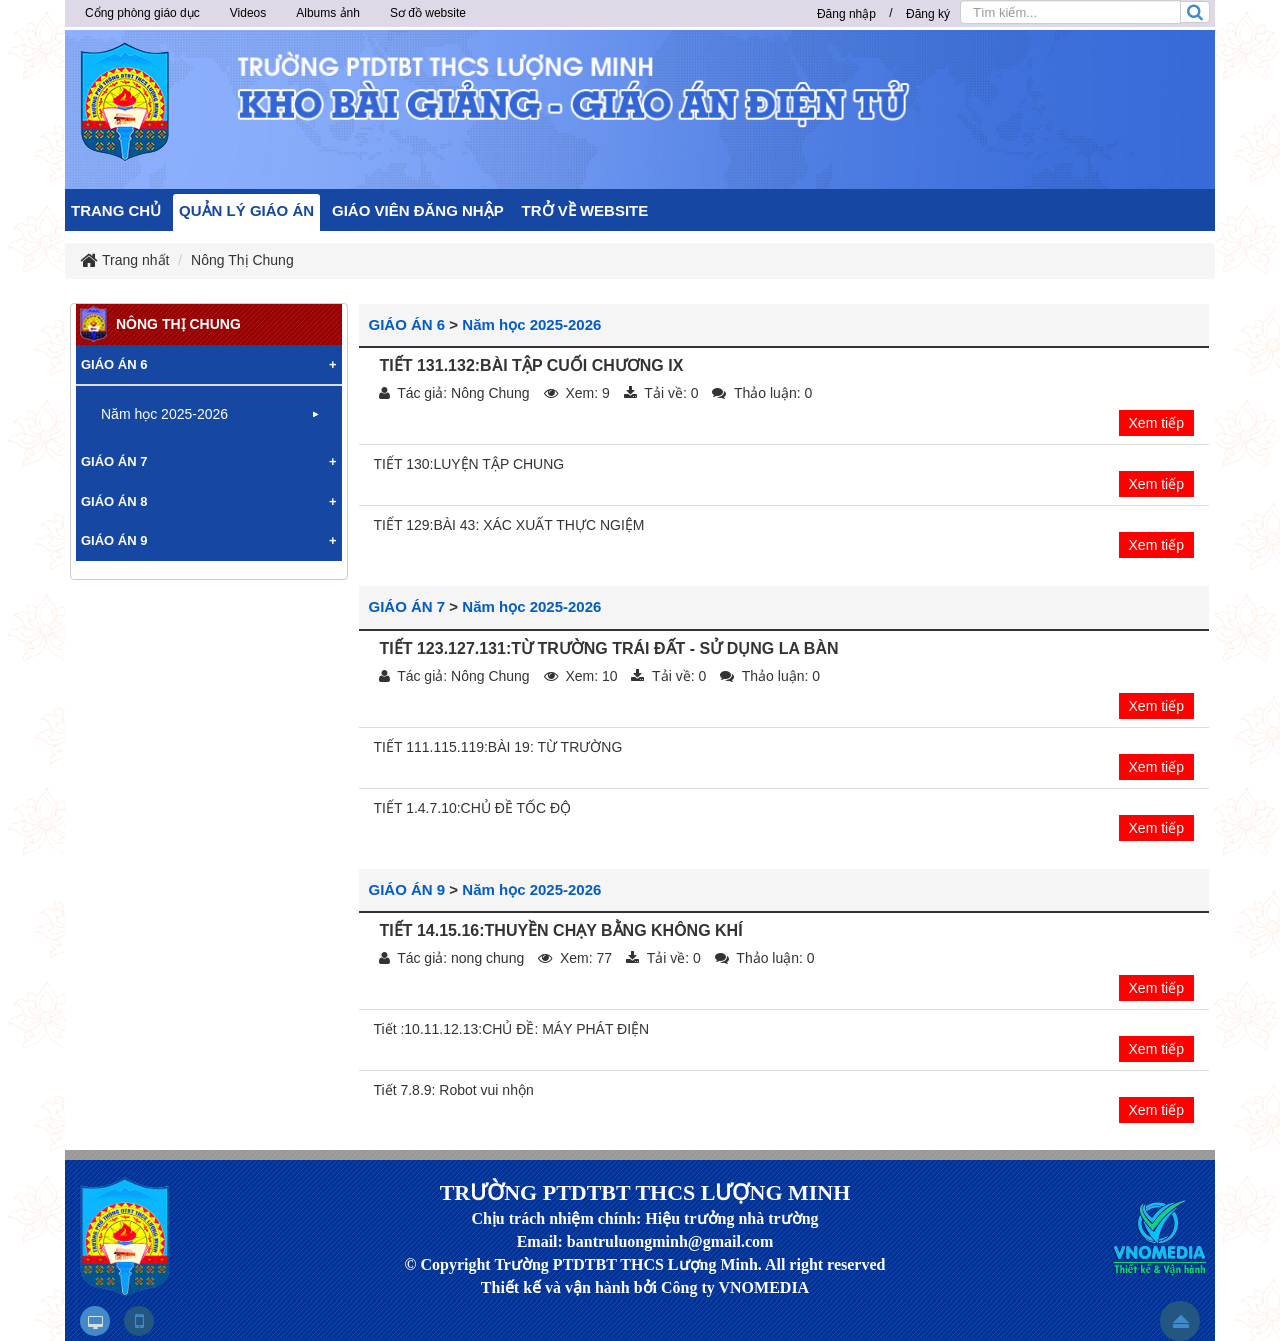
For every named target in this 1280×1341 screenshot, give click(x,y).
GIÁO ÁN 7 (407, 606)
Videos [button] (248, 13)
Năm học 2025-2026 (531, 324)
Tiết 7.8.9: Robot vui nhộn (454, 1090)
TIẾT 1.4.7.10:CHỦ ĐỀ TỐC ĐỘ (473, 808)
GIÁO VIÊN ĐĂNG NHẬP (418, 210)
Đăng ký (928, 14)
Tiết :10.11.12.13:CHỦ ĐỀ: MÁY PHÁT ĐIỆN (512, 1029)
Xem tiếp (1156, 423)
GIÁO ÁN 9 (407, 889)
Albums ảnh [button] (328, 13)
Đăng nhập (846, 14)
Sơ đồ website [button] (428, 13)
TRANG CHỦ (116, 210)
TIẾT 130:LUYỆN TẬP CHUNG (469, 464)
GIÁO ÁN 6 (407, 324)
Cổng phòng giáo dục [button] (142, 13)
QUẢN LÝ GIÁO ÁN (246, 210)
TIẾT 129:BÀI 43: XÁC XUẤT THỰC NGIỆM (509, 525)
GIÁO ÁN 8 (114, 501)
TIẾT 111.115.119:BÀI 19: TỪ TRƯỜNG (498, 747)
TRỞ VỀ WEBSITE (585, 210)
